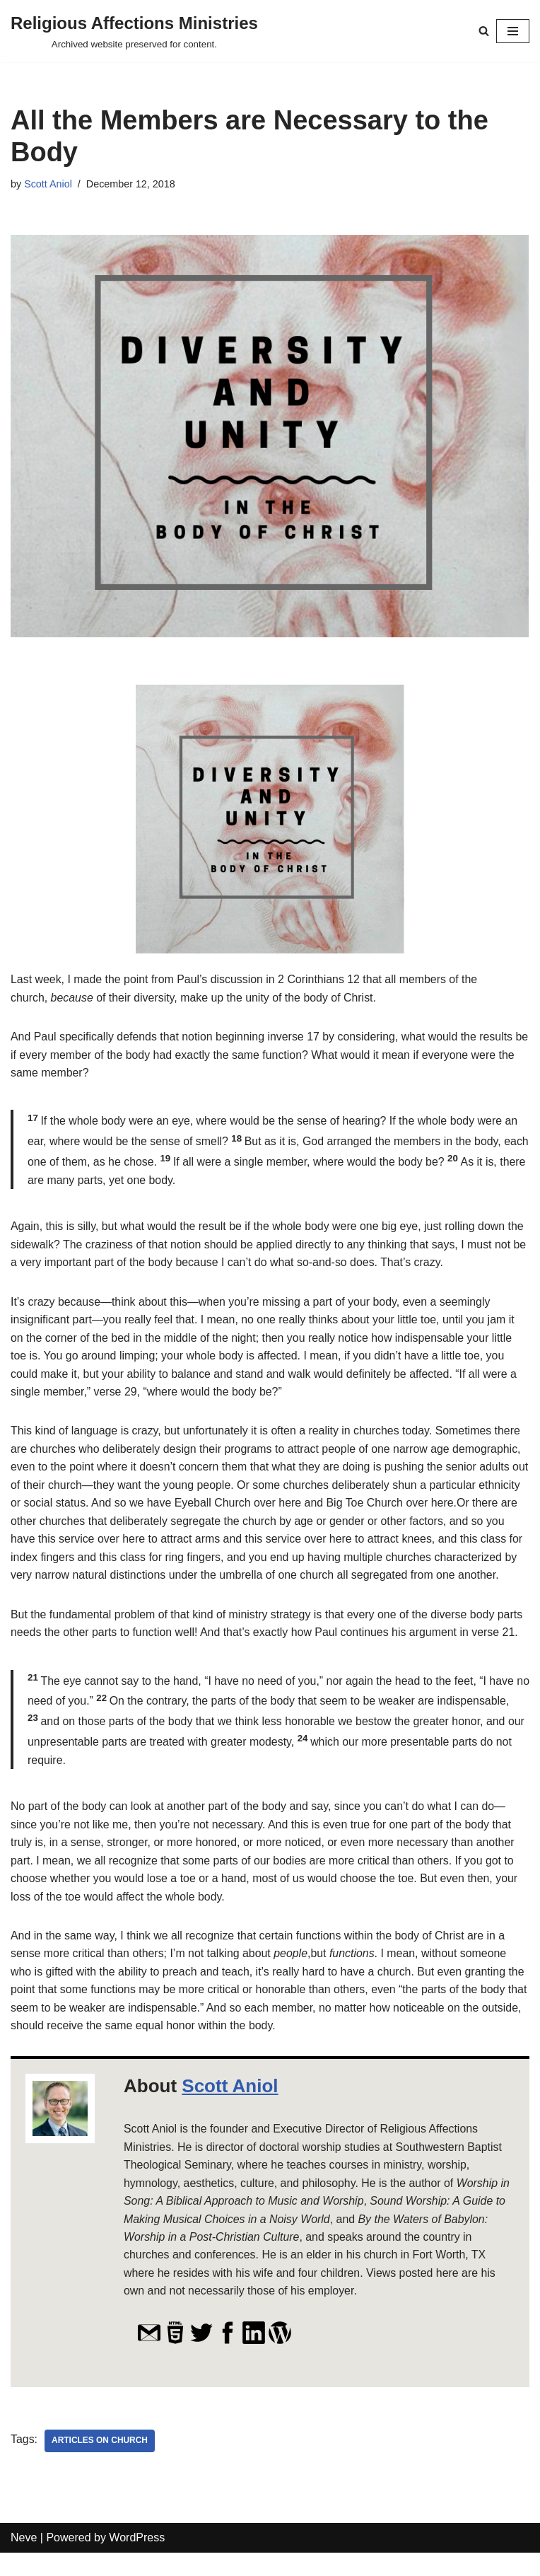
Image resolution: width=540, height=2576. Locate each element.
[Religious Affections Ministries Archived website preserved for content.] (134, 31)
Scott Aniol (48, 184)
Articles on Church (100, 2464)
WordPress (137, 2561)
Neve (24, 2561)
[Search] (484, 30)
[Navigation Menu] (512, 31)
